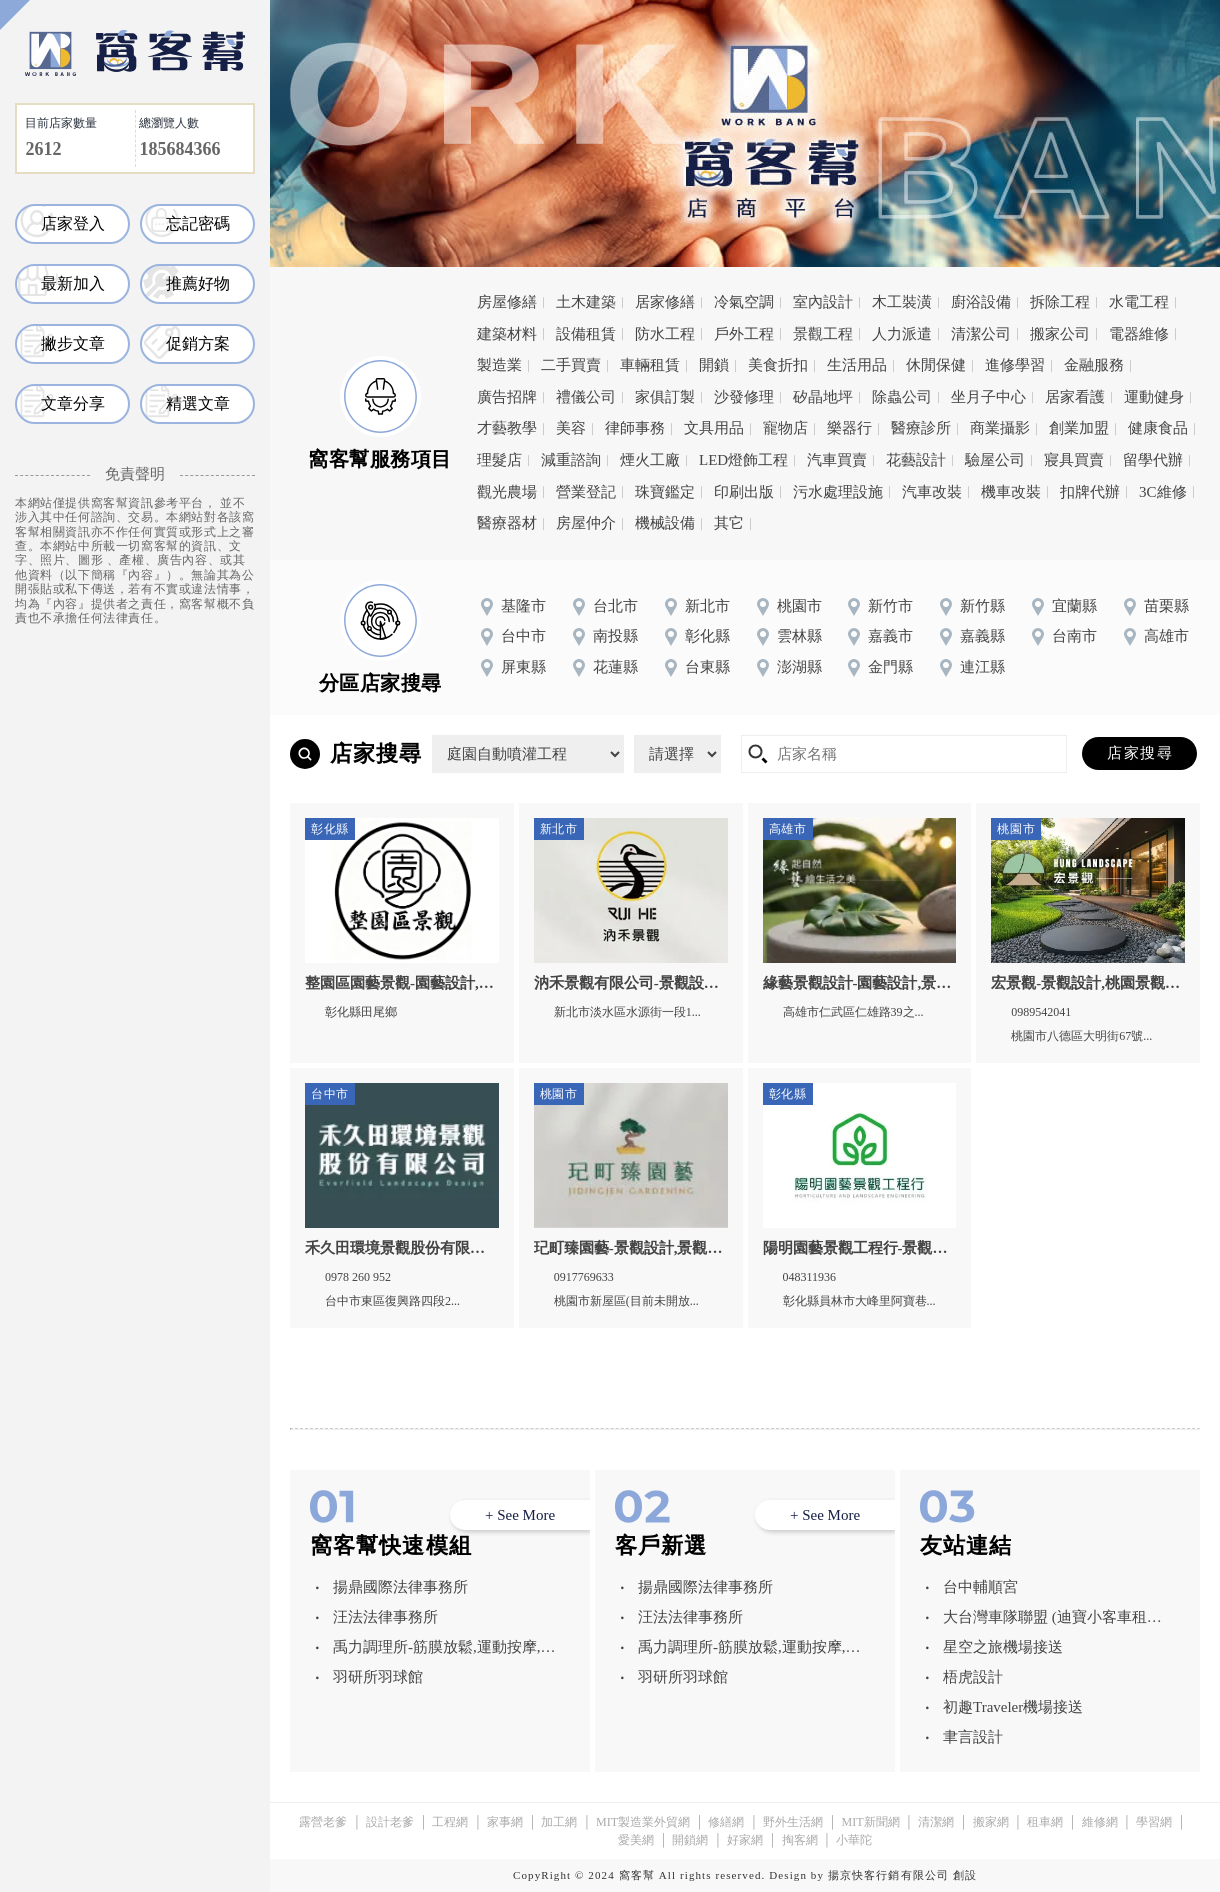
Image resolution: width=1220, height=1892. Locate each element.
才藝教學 (507, 428)
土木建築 (586, 302)
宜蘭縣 (1074, 606)
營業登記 (586, 492)
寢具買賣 (1074, 460)
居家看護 (1075, 397)
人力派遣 (902, 334)
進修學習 (1015, 365)
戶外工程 (744, 334)
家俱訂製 (665, 397)
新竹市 (890, 606)
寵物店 (785, 428)
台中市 (523, 636)
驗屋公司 (995, 460)
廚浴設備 (981, 302)
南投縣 (615, 636)
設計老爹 (390, 1822)
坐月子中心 (988, 397)
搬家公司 (1060, 334)
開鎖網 (690, 1840)
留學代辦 (1153, 460)
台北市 (615, 606)
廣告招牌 (507, 397)
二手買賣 (571, 365)
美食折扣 (778, 365)
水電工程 (1139, 302)
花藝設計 (916, 460)
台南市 (1074, 636)
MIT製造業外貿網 (643, 1822)
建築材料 (507, 334)
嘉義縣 (982, 636)
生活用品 (857, 365)
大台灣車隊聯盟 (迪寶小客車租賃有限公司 (1052, 1620)
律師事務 (635, 428)
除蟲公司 (902, 397)
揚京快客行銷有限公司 (888, 1875)
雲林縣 (799, 636)
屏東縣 (523, 667)
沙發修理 (744, 397)
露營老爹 (323, 1822)
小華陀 (854, 1840)
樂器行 (849, 428)
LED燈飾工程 (743, 460)
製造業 (499, 365)
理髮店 (499, 460)
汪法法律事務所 (385, 1617)
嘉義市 (890, 636)
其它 (729, 523)
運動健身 (1154, 397)
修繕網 (726, 1822)
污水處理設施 (838, 492)
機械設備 (665, 523)
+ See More (520, 1515)
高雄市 (1166, 636)
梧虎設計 (973, 1677)
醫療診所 (921, 428)
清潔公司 (981, 334)
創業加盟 (1079, 428)
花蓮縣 (615, 667)
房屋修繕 (507, 302)
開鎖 (714, 365)
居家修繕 (665, 302)
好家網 (745, 1840)
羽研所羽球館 (378, 1677)
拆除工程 (1060, 302)
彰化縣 (707, 636)
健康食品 (1158, 428)
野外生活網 (793, 1822)
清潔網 (936, 1822)
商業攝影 (1000, 428)
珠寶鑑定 (665, 492)
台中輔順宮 (980, 1587)
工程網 (450, 1822)
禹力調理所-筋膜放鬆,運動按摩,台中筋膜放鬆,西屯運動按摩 (444, 1650)
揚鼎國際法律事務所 (400, 1587)
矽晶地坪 (823, 397)
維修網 (1100, 1822)
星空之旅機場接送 (1003, 1647)
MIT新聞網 (871, 1822)
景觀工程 (823, 334)
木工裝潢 (902, 302)
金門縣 (890, 667)
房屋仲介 (586, 523)
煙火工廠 (650, 460)
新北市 (707, 606)
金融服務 (1094, 365)
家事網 (505, 1822)
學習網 (1154, 1822)
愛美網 (636, 1840)
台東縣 (707, 667)
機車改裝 (1011, 492)
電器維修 (1139, 334)
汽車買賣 (837, 460)
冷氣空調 (744, 302)
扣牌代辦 (1090, 492)
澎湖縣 (799, 667)
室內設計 (823, 302)
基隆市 (523, 606)
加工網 (559, 1822)
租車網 (1045, 1822)
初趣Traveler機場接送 (1013, 1707)
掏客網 (800, 1840)
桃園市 (799, 606)
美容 (571, 428)
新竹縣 (982, 606)
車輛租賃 (650, 365)
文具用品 (714, 428)
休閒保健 (936, 365)
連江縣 (982, 667)
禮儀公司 (586, 397)
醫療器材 (507, 523)
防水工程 (665, 334)
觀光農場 (507, 492)
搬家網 (991, 1822)
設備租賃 (586, 334)
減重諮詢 (571, 460)
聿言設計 (973, 1737)
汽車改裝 (932, 492)
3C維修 (1163, 492)
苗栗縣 (1166, 606)
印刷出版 (744, 492)
